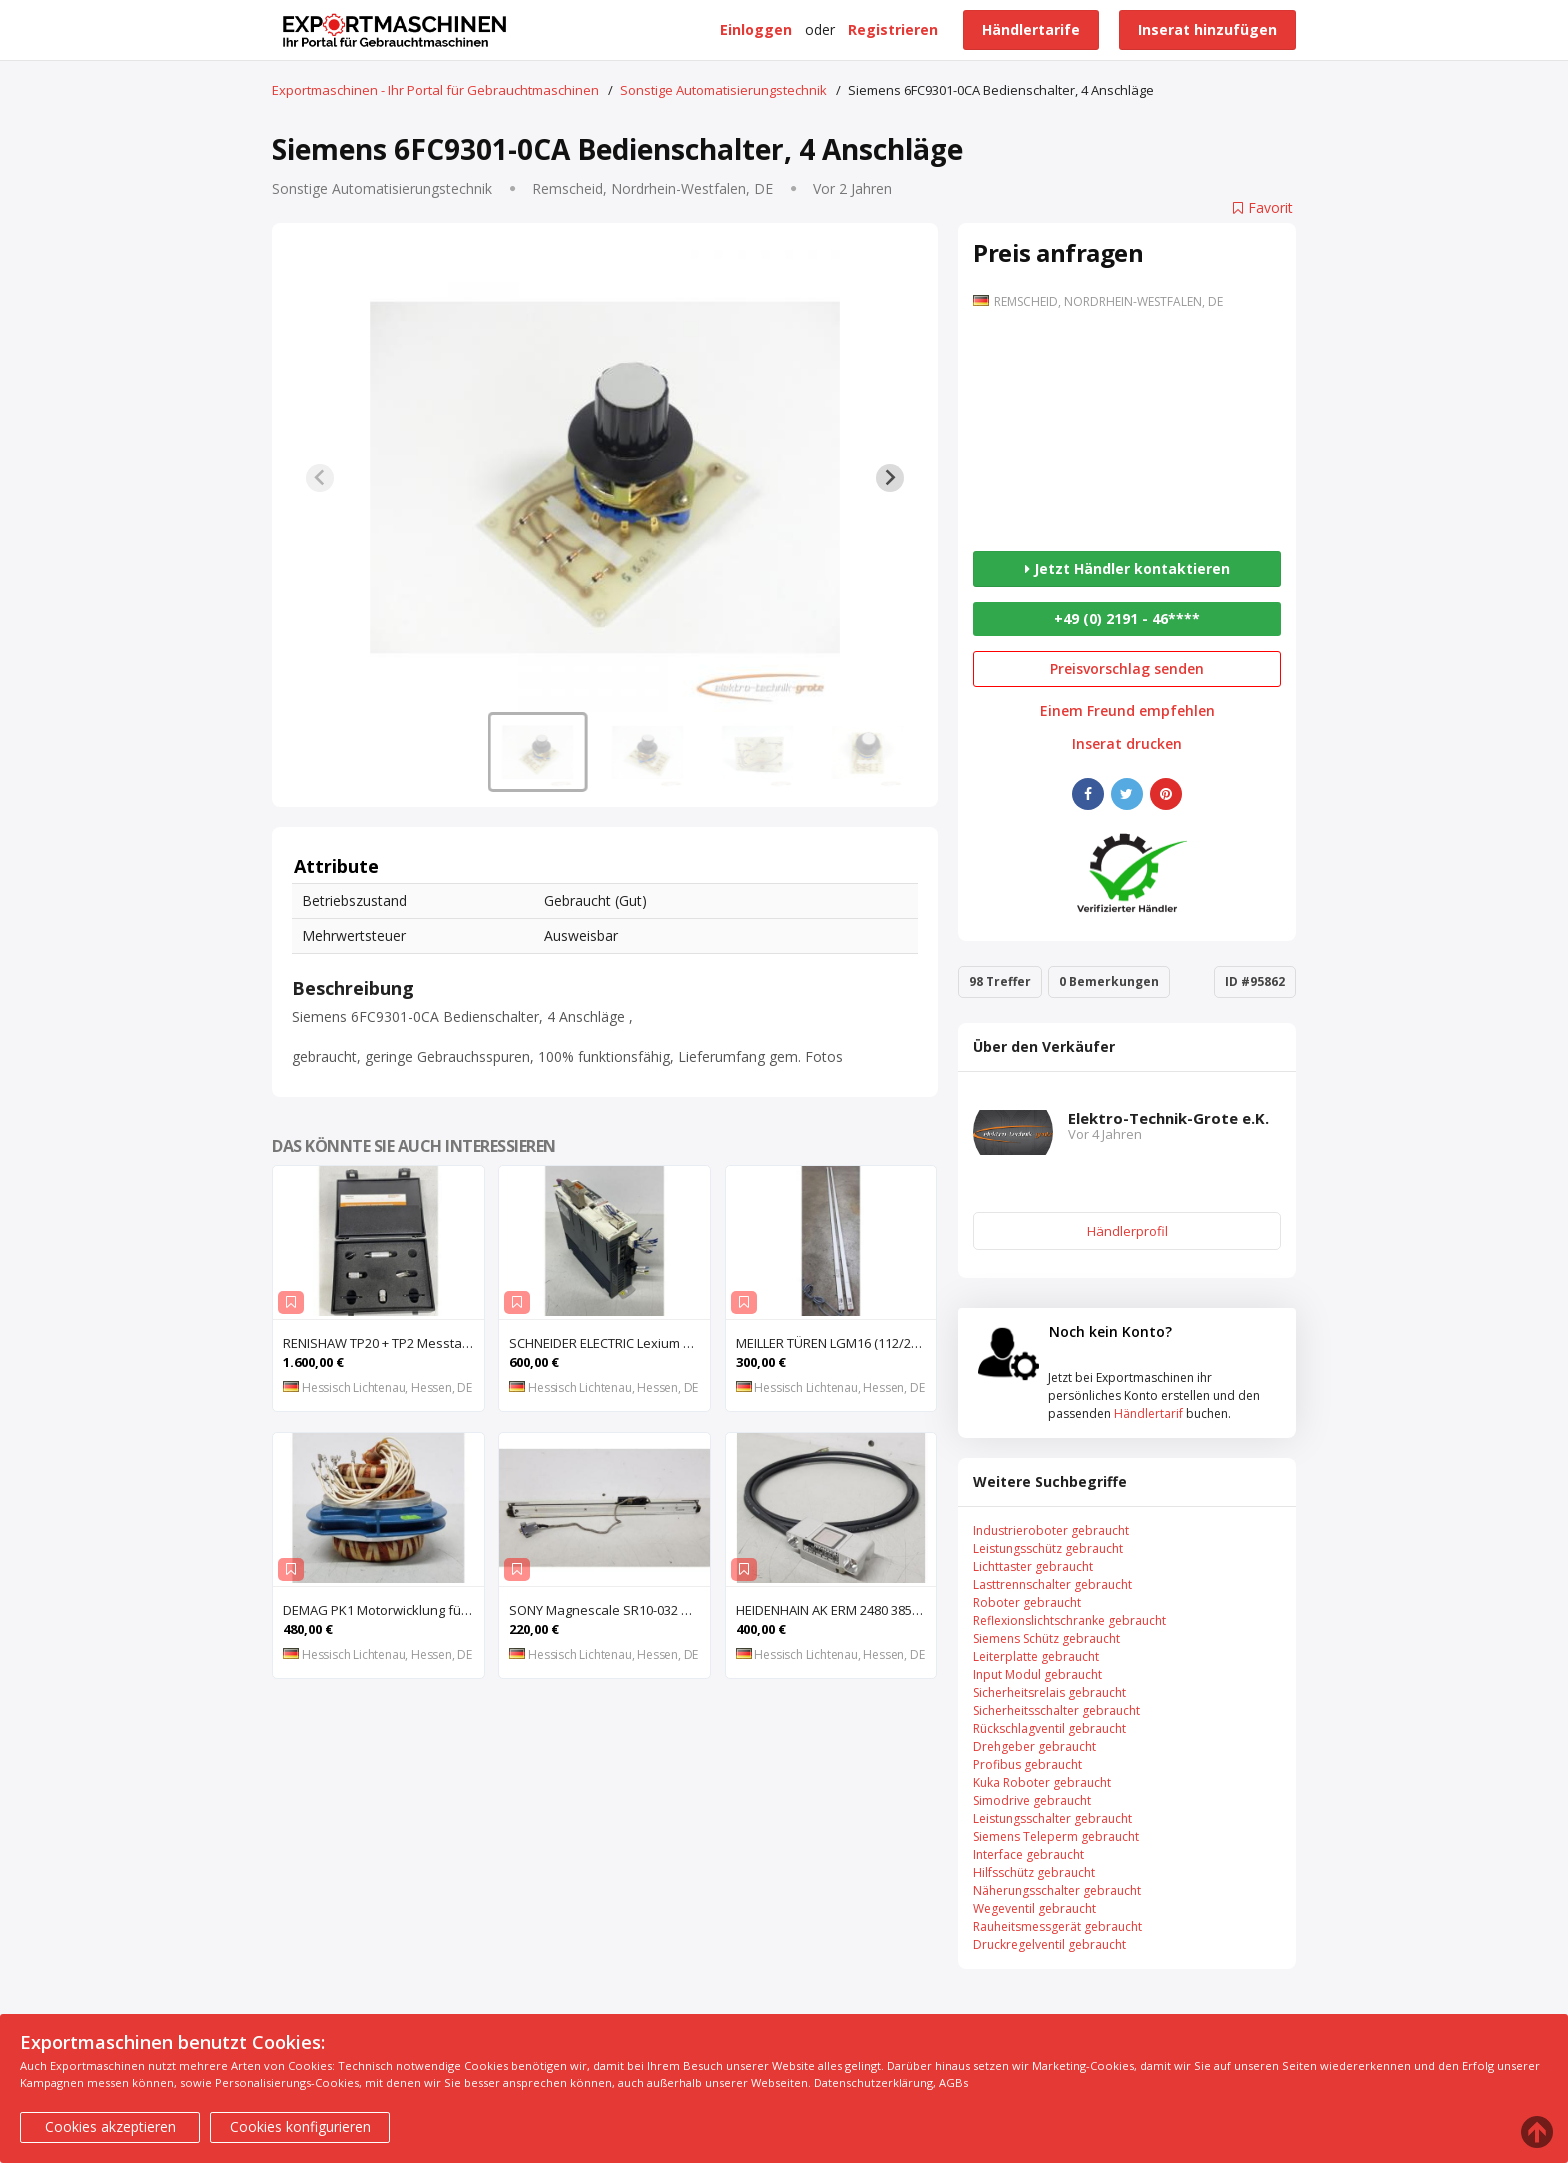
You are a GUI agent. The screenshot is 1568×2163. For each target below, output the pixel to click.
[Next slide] (890, 478)
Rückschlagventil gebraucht (1049, 1728)
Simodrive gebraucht (1032, 1800)
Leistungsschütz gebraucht (1048, 1548)
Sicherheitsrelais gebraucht (1049, 1692)
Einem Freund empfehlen (1127, 711)
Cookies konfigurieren (300, 2126)
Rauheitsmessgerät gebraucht (1057, 1926)
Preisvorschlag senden (1127, 668)
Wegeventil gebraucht (1034, 1908)
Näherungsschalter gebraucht (1057, 1890)
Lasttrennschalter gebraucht (1052, 1584)
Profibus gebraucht (1027, 1764)
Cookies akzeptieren (110, 2126)
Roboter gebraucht (1027, 1602)
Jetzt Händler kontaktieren (1127, 568)
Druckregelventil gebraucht (1049, 1944)
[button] (538, 752)
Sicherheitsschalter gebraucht (1056, 1710)
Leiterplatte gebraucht (1036, 1656)
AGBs (953, 2082)
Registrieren (893, 29)
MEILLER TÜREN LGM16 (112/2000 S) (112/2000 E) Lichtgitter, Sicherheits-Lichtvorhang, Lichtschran (836, 1343)
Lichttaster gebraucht (1033, 1566)
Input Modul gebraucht (1037, 1674)
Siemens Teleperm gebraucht (1056, 1836)
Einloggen (756, 29)
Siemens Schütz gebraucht (1046, 1638)
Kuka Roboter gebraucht (1042, 1782)
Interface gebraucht (1028, 1854)
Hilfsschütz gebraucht (1034, 1872)
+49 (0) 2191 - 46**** (1127, 618)
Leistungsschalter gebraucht (1052, 1818)
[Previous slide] (320, 478)
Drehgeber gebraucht (1034, 1746)
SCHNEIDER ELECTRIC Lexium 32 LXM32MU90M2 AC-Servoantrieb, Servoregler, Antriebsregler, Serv (609, 1343)
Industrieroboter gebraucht (1051, 1530)
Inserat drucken (1127, 744)
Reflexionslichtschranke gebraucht (1069, 1620)
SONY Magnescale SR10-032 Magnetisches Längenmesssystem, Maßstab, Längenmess (609, 1610)
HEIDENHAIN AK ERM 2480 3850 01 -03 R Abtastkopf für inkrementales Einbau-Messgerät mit (836, 1610)
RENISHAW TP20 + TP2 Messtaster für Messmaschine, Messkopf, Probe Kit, (383, 1343)
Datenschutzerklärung (873, 2082)
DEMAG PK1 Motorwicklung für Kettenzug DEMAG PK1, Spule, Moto (383, 1610)
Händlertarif (1148, 1413)
